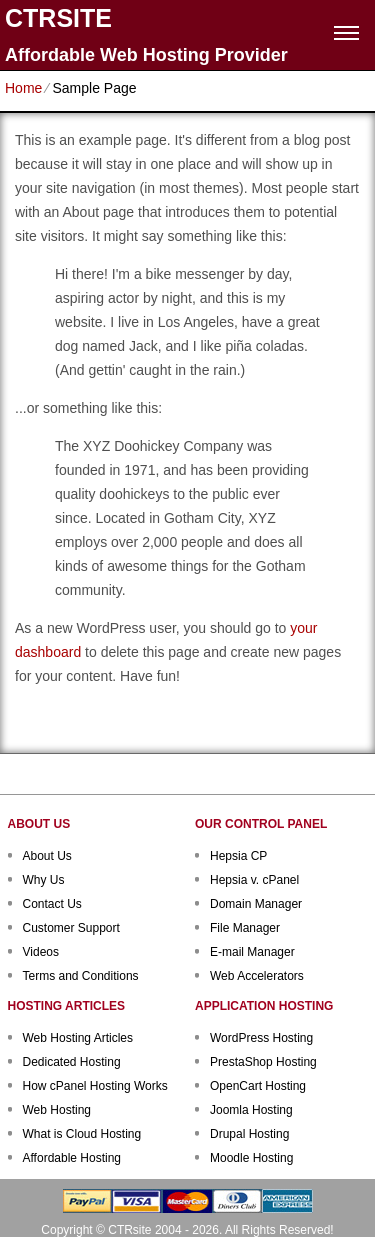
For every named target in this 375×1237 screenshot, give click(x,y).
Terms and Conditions (81, 976)
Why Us (44, 880)
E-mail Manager (252, 952)
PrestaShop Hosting (263, 1062)
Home (23, 88)
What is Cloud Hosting (82, 1134)
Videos (41, 952)
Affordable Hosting (72, 1158)
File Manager (245, 928)
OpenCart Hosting (258, 1086)
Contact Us (52, 904)
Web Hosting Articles (78, 1038)
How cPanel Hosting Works (95, 1086)
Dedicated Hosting (72, 1062)
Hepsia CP (238, 856)
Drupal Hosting (249, 1134)
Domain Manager (256, 904)
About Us (47, 856)
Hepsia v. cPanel (254, 880)
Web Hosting (57, 1110)
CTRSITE (58, 18)
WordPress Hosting (261, 1038)
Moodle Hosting (251, 1158)
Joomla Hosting (251, 1110)
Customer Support (71, 928)
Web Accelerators (257, 976)
